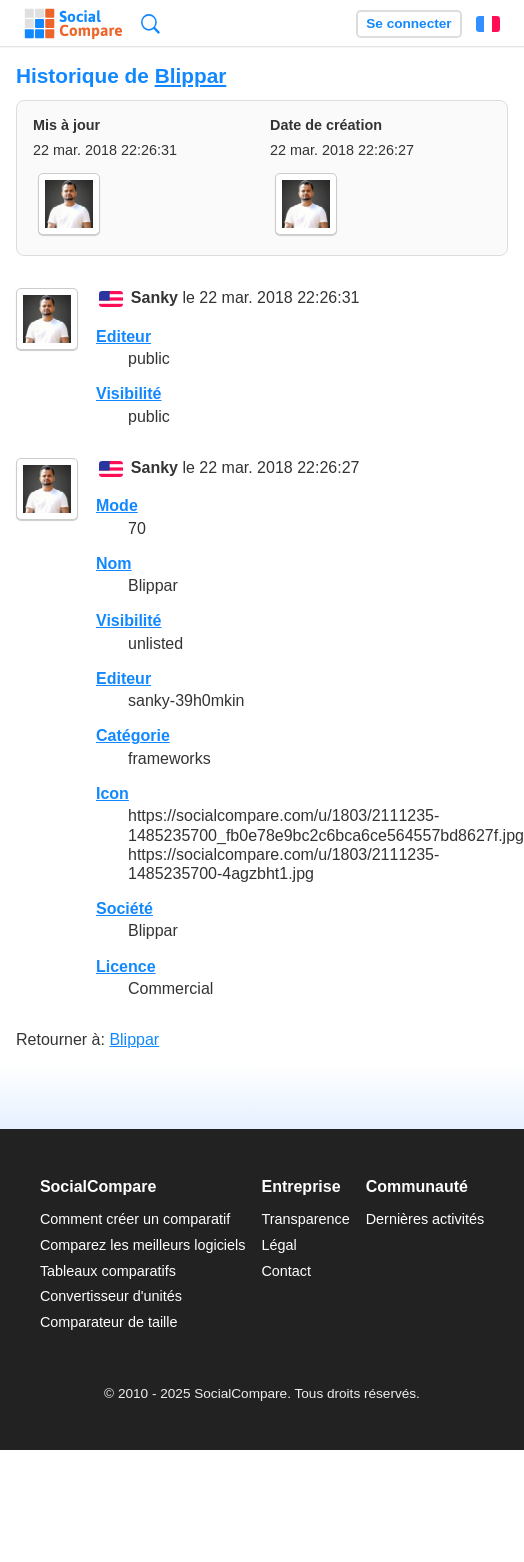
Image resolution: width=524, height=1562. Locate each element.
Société (124, 908)
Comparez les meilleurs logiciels (143, 1245)
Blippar (191, 75)
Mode (117, 505)
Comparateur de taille (109, 1322)
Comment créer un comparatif (135, 1219)
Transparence (305, 1219)
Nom (114, 563)
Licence (126, 966)
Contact (286, 1271)
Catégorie (133, 735)
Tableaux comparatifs (108, 1271)
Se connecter (408, 23)
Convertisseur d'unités (111, 1296)
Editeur (123, 336)
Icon (112, 793)
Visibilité (129, 393)
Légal (278, 1245)
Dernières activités (425, 1219)
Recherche (150, 23)
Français (488, 24)
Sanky (154, 298)
